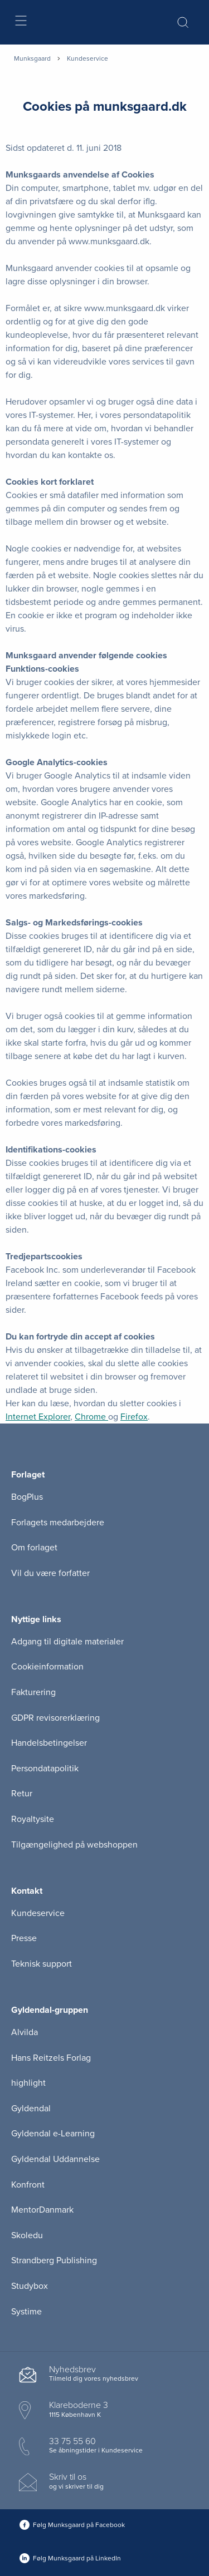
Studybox (29, 2286)
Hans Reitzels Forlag (51, 2057)
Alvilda (24, 2032)
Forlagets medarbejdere (57, 1522)
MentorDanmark (42, 2209)
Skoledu (27, 2235)
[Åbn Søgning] (183, 22)
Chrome (91, 1416)
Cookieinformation (47, 1666)
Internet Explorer (38, 1416)
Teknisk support (41, 1963)
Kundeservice (38, 1913)
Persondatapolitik (45, 1768)
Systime (26, 2311)
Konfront (28, 2184)
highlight (28, 2083)
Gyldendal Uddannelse (55, 2159)
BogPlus (27, 1497)
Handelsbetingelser (49, 1742)
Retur (21, 1793)
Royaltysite (32, 1819)
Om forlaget (34, 1547)
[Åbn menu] (20, 22)
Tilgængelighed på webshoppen (74, 1844)
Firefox (134, 1416)
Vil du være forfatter (50, 1573)
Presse (24, 1938)
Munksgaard (32, 58)
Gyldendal (31, 2108)
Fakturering (33, 1692)
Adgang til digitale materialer (67, 1641)
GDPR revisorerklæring (55, 1717)
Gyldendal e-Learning (53, 2133)
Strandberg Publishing (54, 2260)
